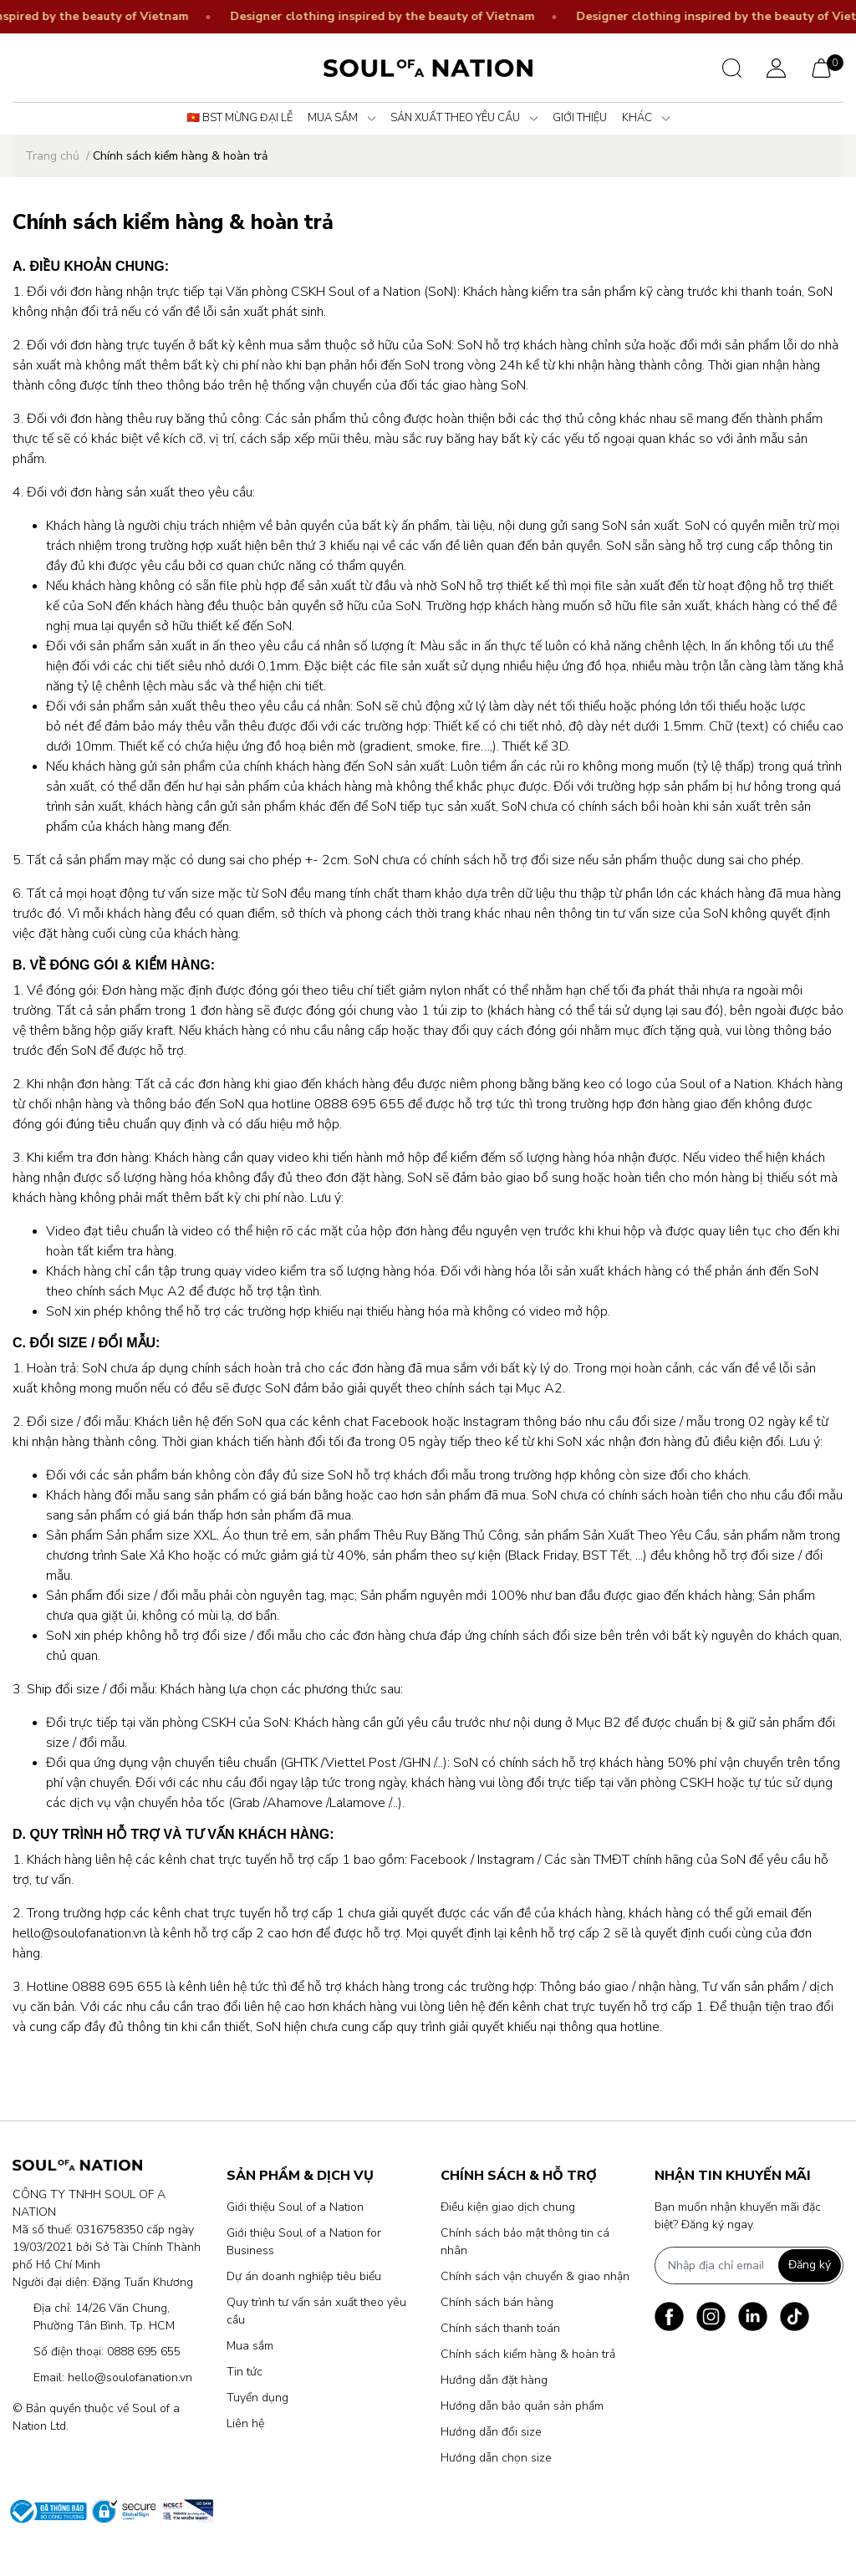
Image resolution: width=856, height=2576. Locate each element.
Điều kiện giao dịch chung (508, 2207)
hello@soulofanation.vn (130, 2377)
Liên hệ (245, 2423)
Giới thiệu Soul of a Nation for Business (304, 2241)
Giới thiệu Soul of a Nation (295, 2207)
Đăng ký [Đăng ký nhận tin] (809, 2265)
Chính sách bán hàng (497, 2302)
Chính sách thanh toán (500, 2328)
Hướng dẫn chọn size (496, 2458)
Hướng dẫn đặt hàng (494, 2380)
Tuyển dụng (257, 2397)
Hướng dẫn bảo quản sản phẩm (522, 2406)
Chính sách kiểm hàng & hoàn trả (528, 2354)
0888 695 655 (144, 2352)
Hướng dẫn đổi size (491, 2432)
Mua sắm (250, 2346)
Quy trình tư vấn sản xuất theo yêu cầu (316, 2311)
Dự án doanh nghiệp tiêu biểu (304, 2276)
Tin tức (244, 2372)
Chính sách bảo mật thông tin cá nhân (525, 2241)
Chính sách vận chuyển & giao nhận (535, 2276)
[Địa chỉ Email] (749, 2265)
